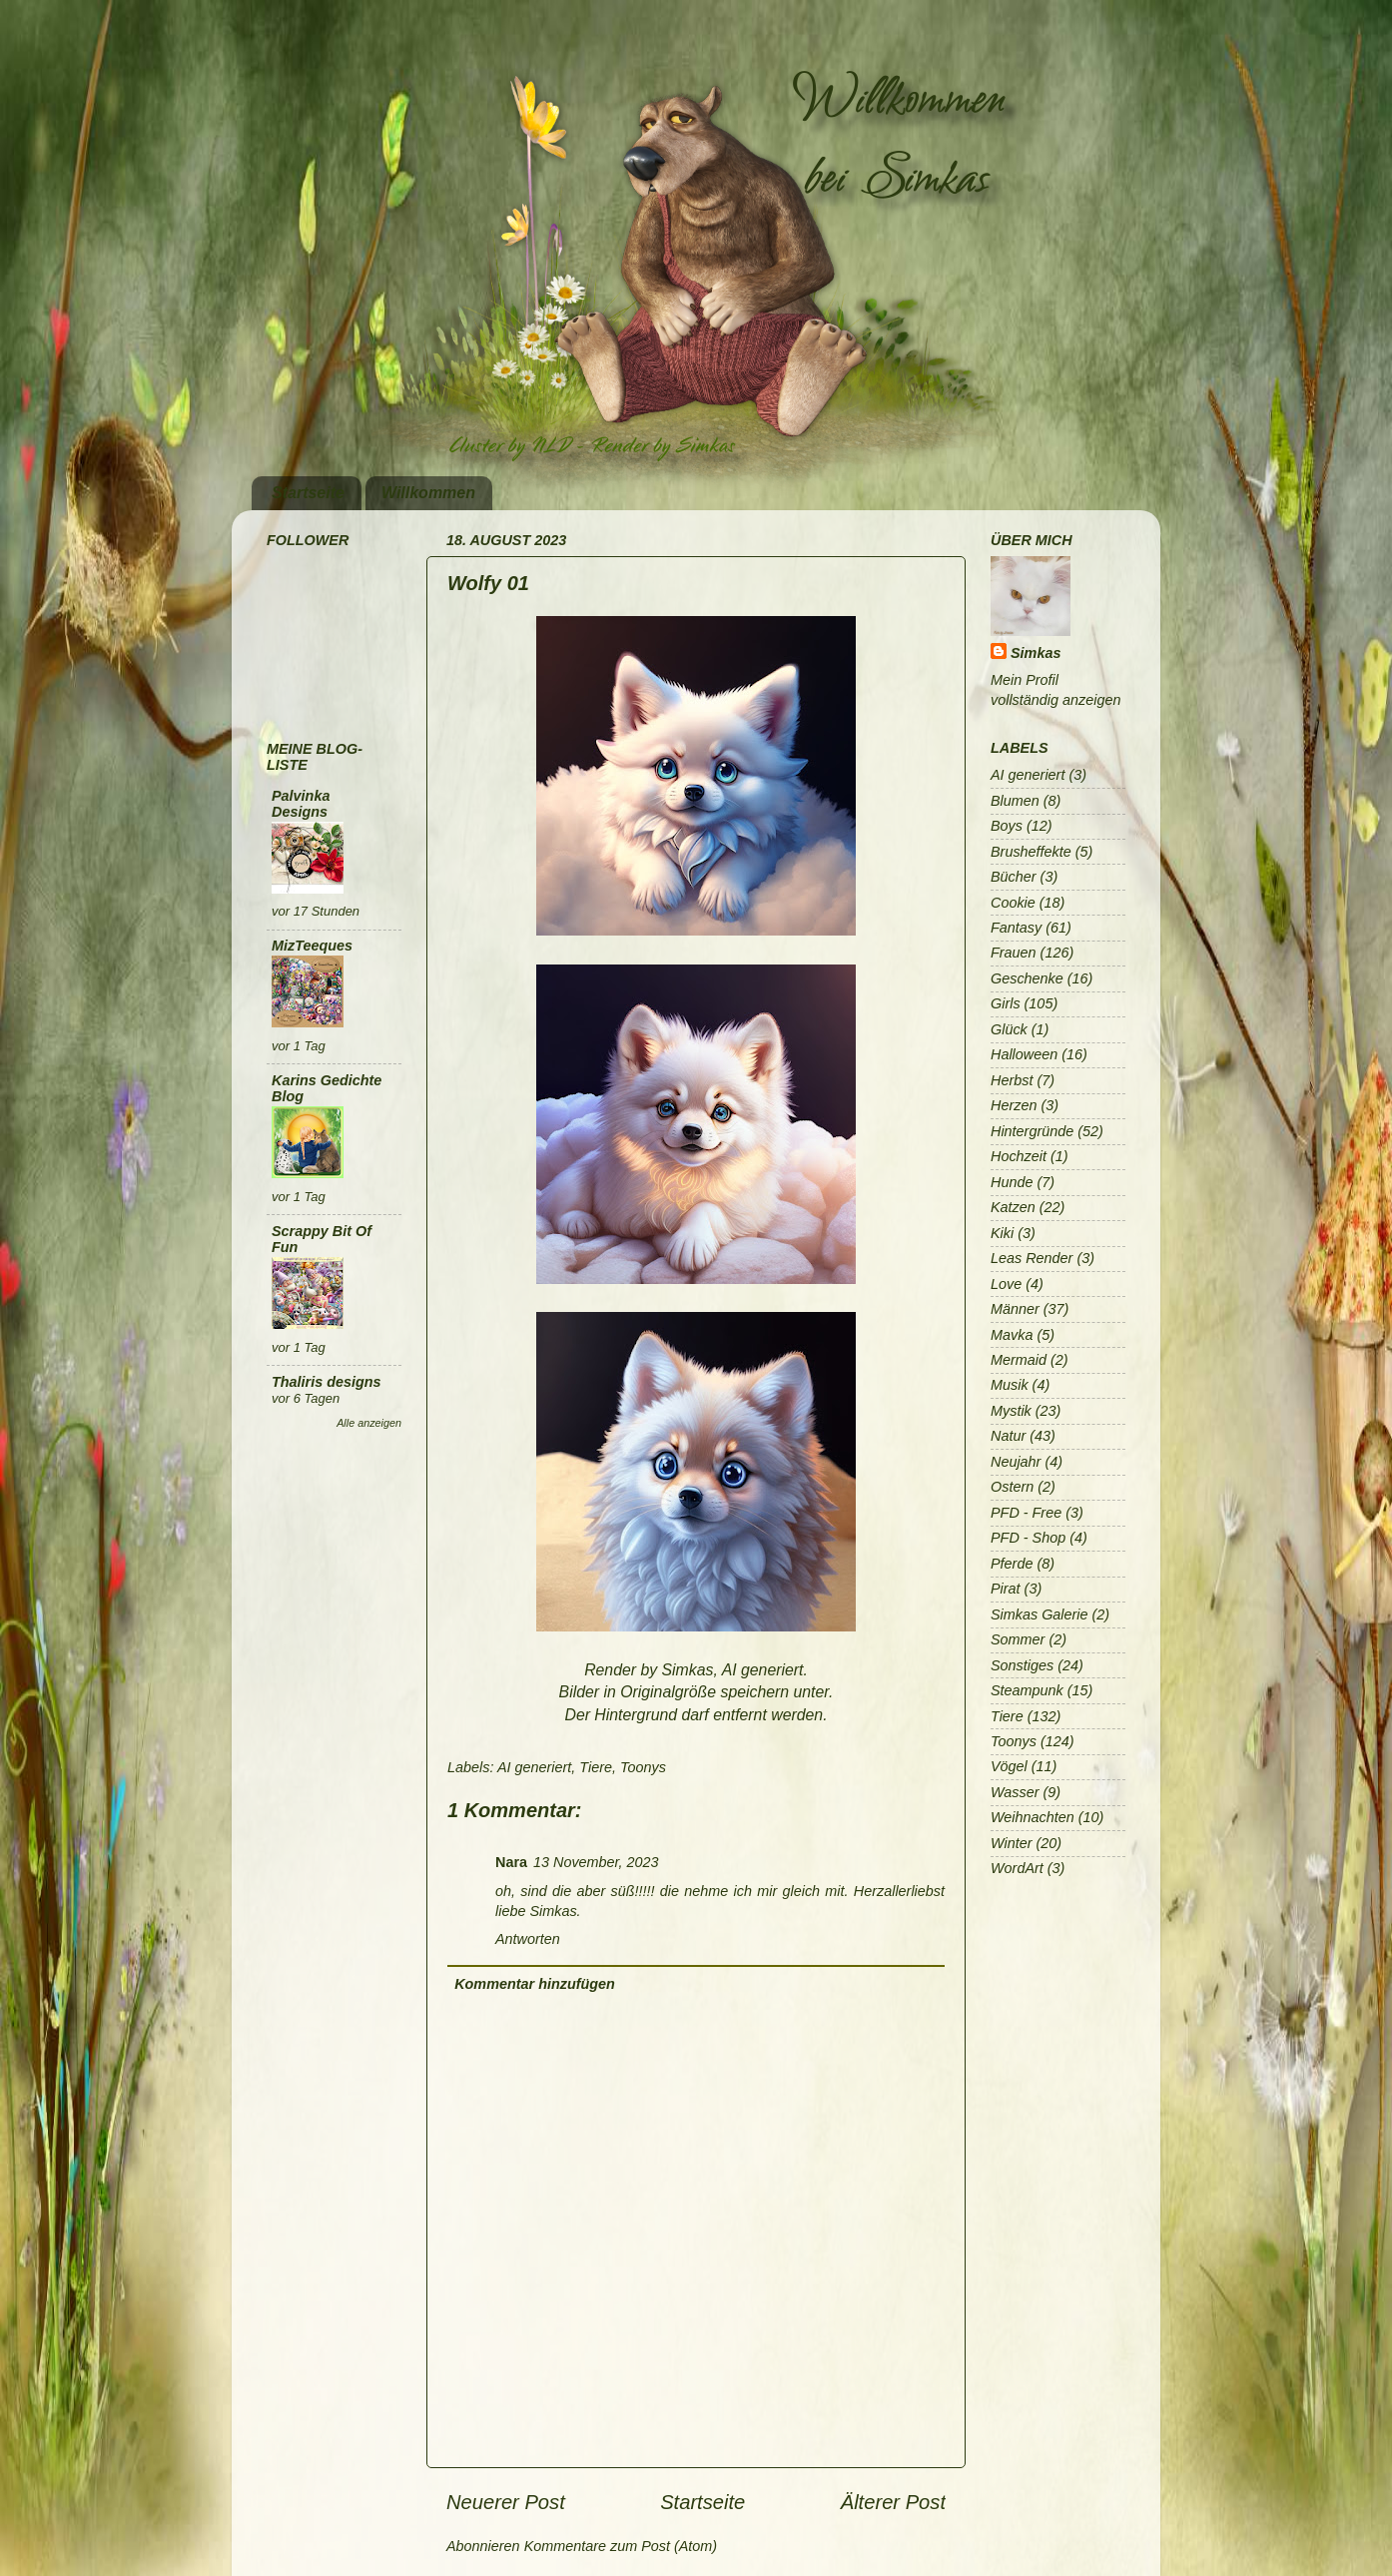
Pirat (1006, 1589)
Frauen (1014, 953)
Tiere (595, 1767)
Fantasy (1016, 928)
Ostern (1012, 1487)
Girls (1006, 1003)
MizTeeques (312, 946)
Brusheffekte (1031, 852)
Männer (1015, 1309)
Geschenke (1027, 978)
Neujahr (1016, 1462)
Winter (1011, 1843)
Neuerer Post (505, 2502)
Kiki (1002, 1233)
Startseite (308, 492)
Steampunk (1027, 1690)
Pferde (1012, 1564)
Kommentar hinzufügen (534, 1984)
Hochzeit (1018, 1156)
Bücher (1014, 877)
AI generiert (534, 1767)
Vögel (1009, 1766)
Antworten (527, 1939)
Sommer (1017, 1639)
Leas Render (1031, 1258)
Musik (1010, 1385)
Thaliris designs (326, 1382)
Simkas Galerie (1039, 1614)
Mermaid (1018, 1360)
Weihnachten (1032, 1817)
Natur (1008, 1436)
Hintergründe (1032, 1131)
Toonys (643, 1767)
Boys (1007, 826)
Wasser (1015, 1792)
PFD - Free (1026, 1513)
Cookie (1013, 903)
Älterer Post (893, 2502)
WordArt (1017, 1868)
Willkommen (428, 492)
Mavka (1012, 1335)
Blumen (1015, 801)
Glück (1009, 1029)
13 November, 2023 (596, 1862)
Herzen (1014, 1105)
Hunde (1012, 1182)
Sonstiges (1022, 1665)
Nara (511, 1862)
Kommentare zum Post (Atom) (621, 2546)
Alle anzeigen (369, 1423)
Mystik (1011, 1411)
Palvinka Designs (301, 804)
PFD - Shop (1028, 1538)
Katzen (1013, 1207)
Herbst (1012, 1080)
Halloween (1024, 1054)
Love (1006, 1284)
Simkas (1035, 653)
